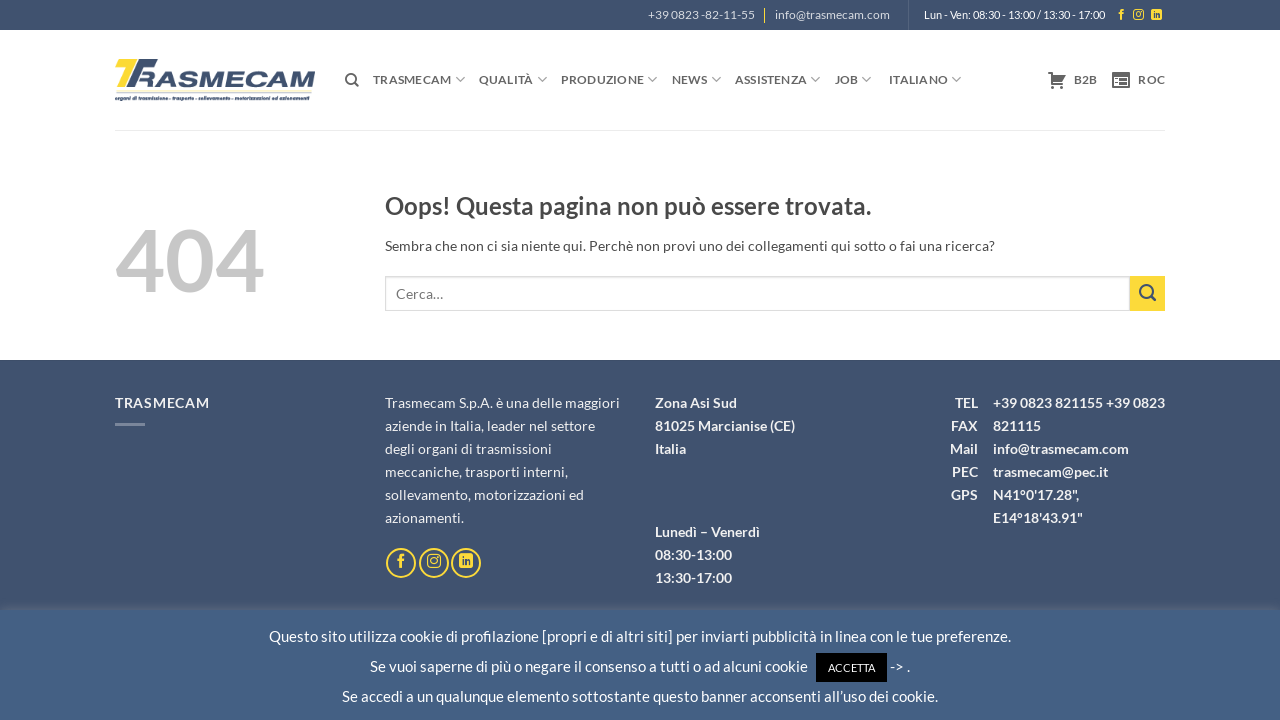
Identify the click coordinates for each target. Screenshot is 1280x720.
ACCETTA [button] (851, 667)
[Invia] (1147, 293)
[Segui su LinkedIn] (1156, 15)
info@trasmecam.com (832, 14)
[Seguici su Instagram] (1138, 15)
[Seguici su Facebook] (1121, 15)
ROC (1138, 80)
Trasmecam (419, 79)
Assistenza (778, 79)
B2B (1072, 80)
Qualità (513, 79)
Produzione (609, 79)
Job (853, 79)
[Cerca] (352, 80)
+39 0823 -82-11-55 (701, 14)
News (696, 79)
